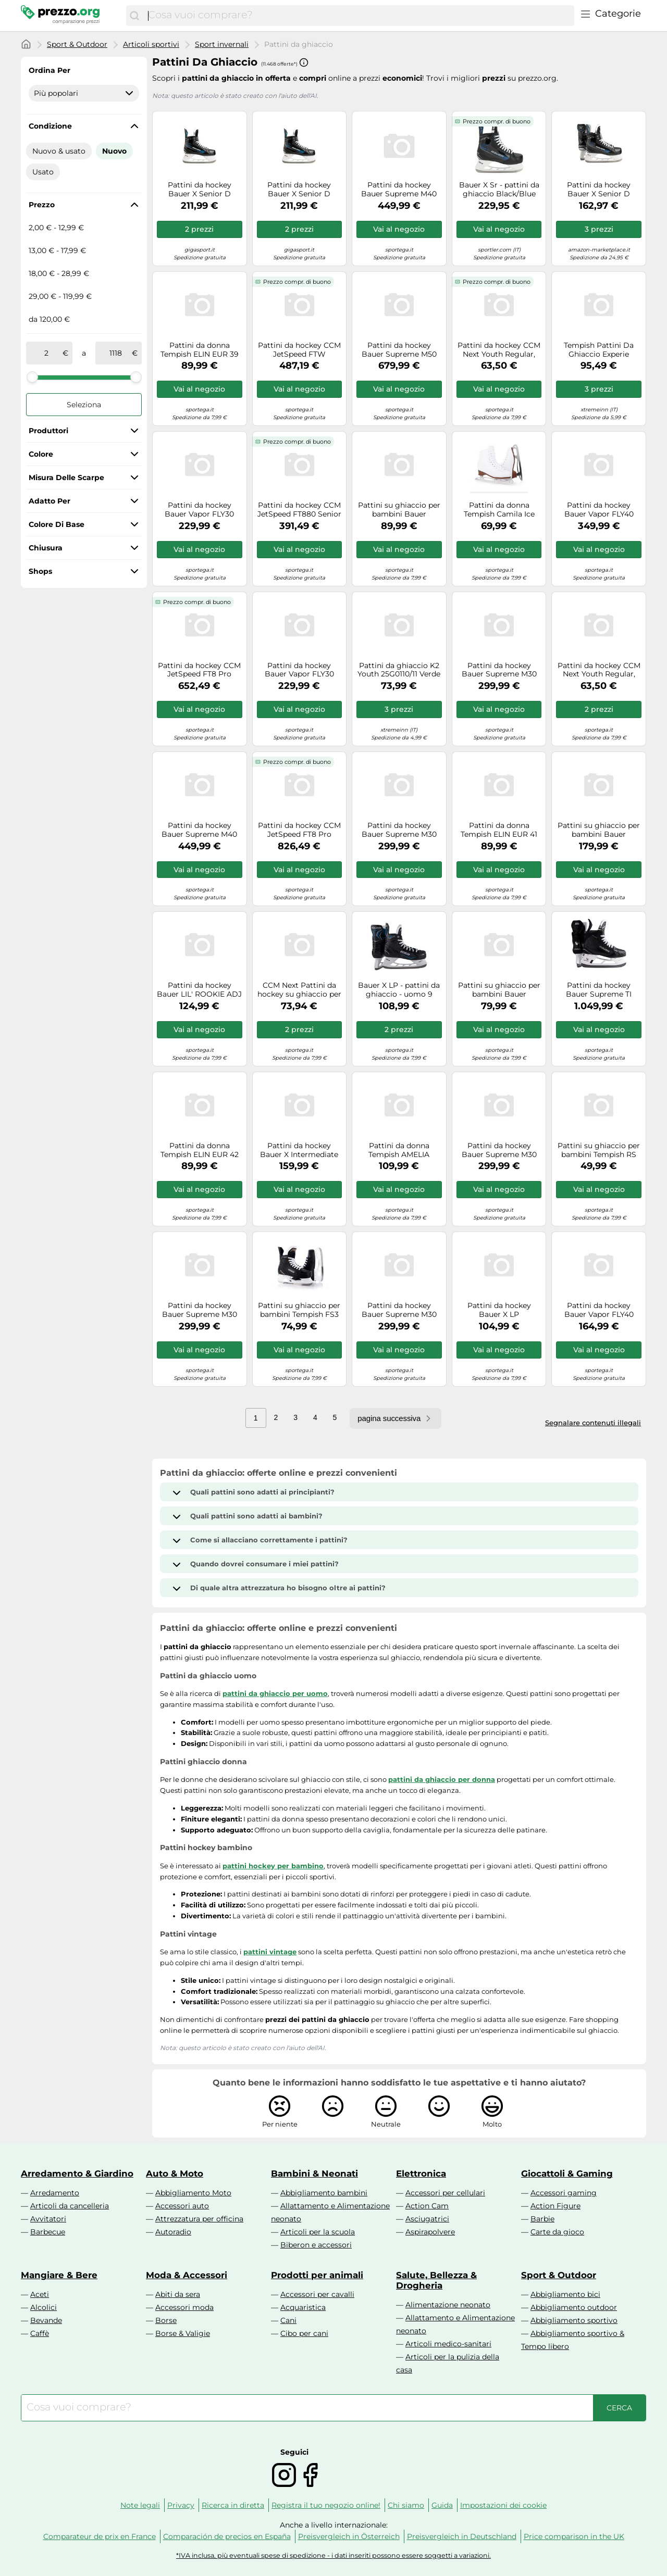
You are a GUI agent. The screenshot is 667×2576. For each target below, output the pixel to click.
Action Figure (555, 2205)
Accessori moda (184, 2307)
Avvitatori (48, 2218)
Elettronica (421, 2173)
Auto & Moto (174, 2173)
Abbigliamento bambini (323, 2192)
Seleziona (84, 404)
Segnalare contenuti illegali (593, 1422)
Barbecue (47, 2231)
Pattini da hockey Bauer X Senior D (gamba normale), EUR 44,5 (299, 189)
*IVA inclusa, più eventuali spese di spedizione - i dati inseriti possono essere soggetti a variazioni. (333, 2555)
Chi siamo (406, 2505)
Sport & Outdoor (77, 44)
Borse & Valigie (182, 2333)
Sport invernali (222, 44)
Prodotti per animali (317, 2275)
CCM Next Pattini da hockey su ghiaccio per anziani (299, 990)
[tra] (46, 353)
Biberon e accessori (316, 2245)
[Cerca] (134, 15)
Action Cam (427, 2205)
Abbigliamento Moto (193, 2192)
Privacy (180, 2505)
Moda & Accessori (186, 2275)
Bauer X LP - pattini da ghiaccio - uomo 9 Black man (399, 990)
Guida (442, 2505)
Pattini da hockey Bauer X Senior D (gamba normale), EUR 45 (598, 189)
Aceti (39, 2294)
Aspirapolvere (430, 2231)
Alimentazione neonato (447, 2304)
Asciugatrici (427, 2218)
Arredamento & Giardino (77, 2173)
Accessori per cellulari (445, 2192)
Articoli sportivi (151, 44)
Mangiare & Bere (59, 2275)
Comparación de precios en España (227, 2536)
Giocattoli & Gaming (567, 2173)
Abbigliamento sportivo (573, 2320)
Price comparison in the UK (574, 2536)
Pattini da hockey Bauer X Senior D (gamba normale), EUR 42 (199, 189)
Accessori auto (182, 2205)
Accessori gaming (563, 2192)
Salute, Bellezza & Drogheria (436, 2280)
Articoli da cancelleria (69, 2205)
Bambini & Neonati (314, 2173)
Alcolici (43, 2307)
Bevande (46, 2320)
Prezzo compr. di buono (496, 121)
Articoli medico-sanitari (448, 2343)
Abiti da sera (177, 2294)
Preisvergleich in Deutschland (461, 2536)
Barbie (542, 2218)
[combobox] (358, 15)
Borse (166, 2320)
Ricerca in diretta (233, 2505)
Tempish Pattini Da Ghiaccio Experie (599, 350)
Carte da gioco (557, 2231)
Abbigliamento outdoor (573, 2307)
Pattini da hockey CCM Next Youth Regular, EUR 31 (599, 670)
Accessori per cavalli (317, 2294)
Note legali (140, 2505)
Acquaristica (303, 2307)
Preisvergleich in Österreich (349, 2536)
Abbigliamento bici (565, 2294)
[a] (116, 353)
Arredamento (54, 2192)
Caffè (39, 2333)
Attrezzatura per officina (199, 2218)
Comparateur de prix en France (99, 2536)
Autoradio (173, 2231)
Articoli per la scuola (317, 2231)
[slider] (32, 377)
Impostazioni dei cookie (503, 2505)
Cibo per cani (304, 2333)
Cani (288, 2320)
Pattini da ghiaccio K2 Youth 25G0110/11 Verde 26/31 (398, 670)
